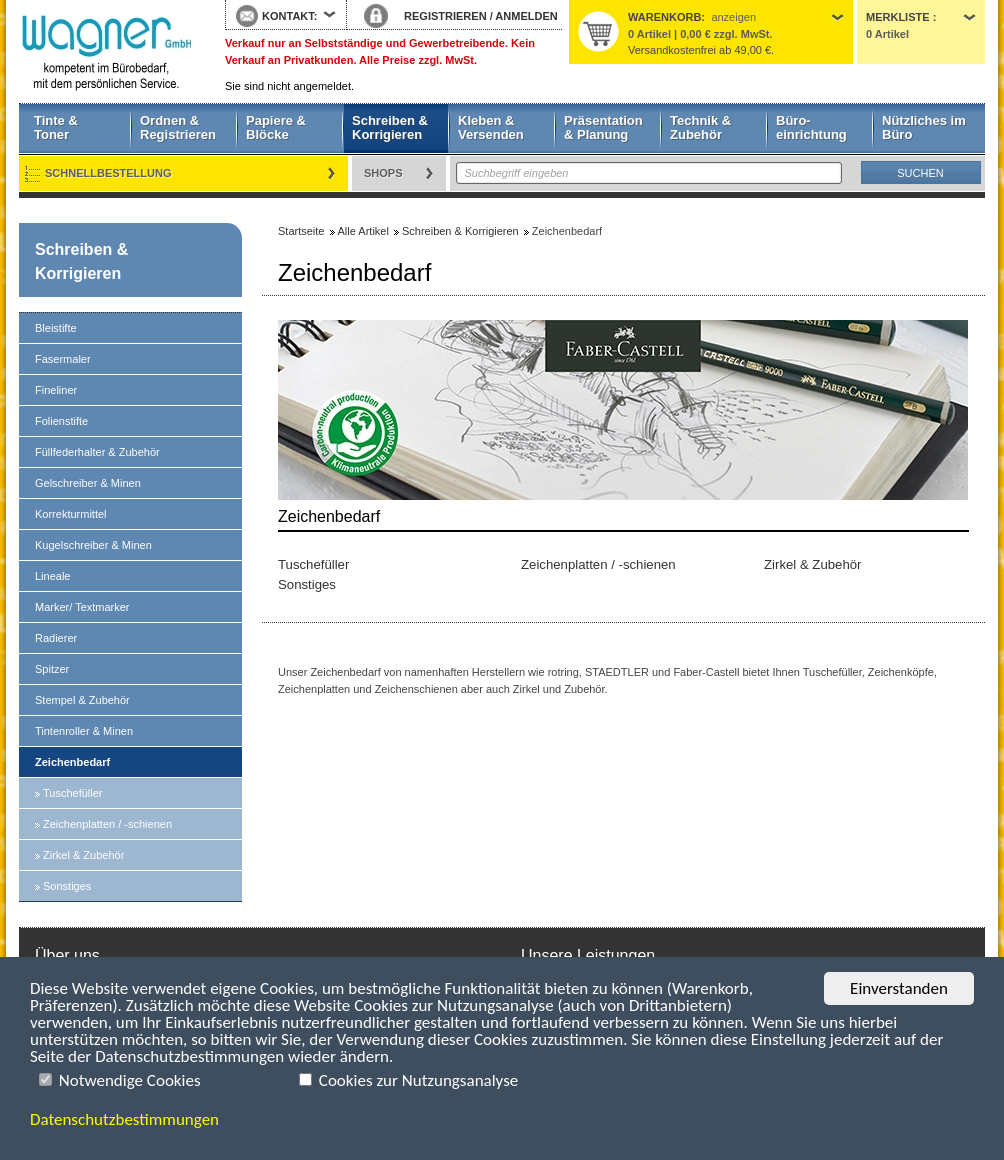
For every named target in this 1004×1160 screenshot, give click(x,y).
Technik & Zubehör (700, 127)
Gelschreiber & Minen (88, 483)
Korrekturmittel (71, 514)
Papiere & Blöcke (276, 127)
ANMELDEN (526, 16)
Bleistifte (56, 328)
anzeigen (733, 17)
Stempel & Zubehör (82, 700)
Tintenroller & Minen (84, 731)
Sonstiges (67, 886)
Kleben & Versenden (491, 127)
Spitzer (52, 669)
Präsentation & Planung (603, 127)
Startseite (107, 52)
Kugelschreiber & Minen (93, 545)
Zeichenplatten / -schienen (107, 824)
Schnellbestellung (108, 173)
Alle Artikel (363, 231)
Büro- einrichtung (811, 127)
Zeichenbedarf (72, 762)
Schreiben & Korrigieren (390, 127)
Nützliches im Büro (924, 127)
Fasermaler (63, 359)
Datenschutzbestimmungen (124, 1119)
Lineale (52, 576)
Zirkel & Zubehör (83, 855)
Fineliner (56, 390)
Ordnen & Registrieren (178, 127)
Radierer (56, 638)
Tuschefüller (73, 793)
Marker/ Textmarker (82, 607)
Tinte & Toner (56, 127)
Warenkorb (664, 17)
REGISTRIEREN (445, 16)
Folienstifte (61, 421)
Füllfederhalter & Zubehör (97, 452)
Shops (383, 173)
